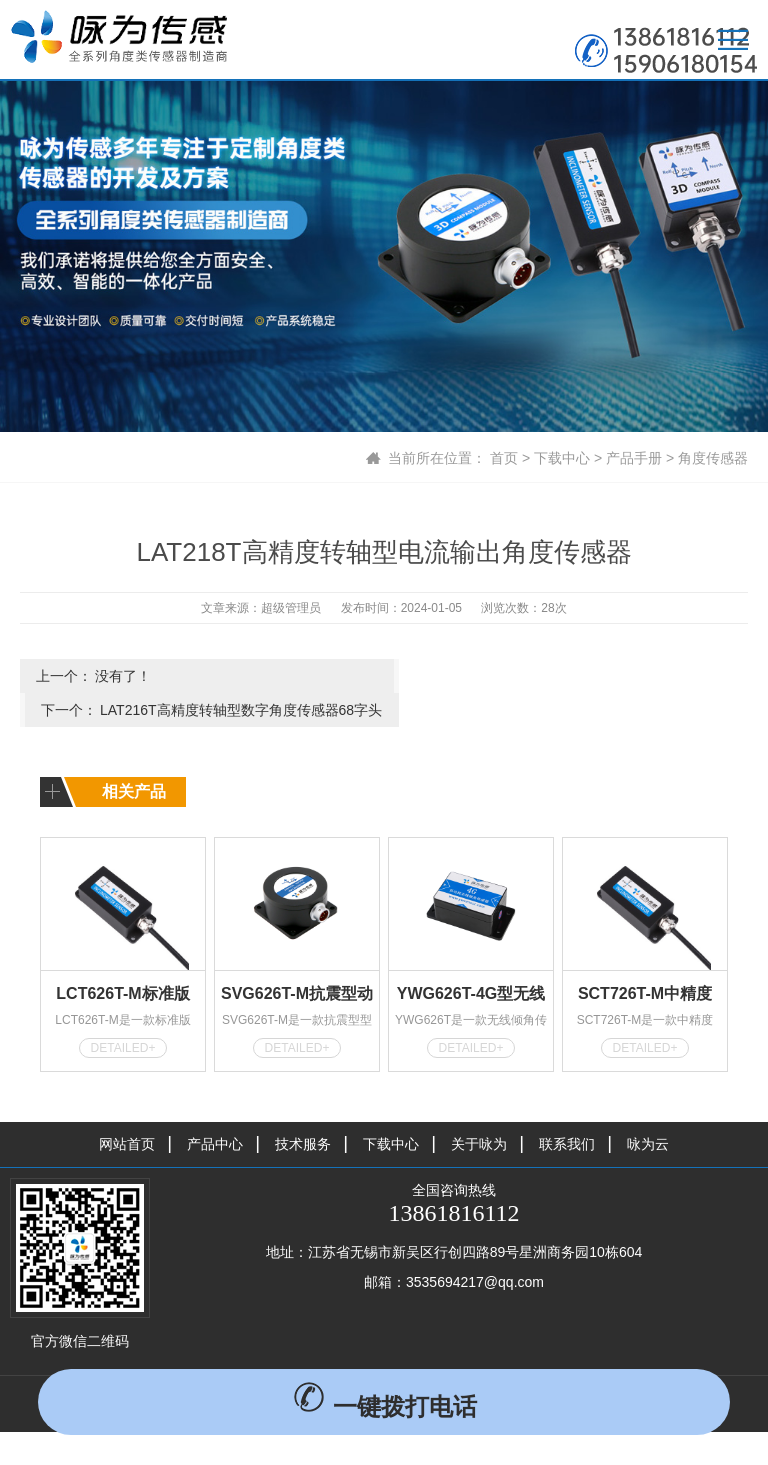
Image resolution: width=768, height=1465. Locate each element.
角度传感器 (713, 458)
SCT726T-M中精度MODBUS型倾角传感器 (644, 962)
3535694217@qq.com (475, 1247)
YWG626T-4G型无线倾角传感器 (471, 962)
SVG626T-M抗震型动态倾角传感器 (297, 962)
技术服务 (303, 1109)
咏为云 (648, 1109)
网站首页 (127, 1109)
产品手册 (634, 458)
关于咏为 (479, 1109)
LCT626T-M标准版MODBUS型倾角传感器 (122, 962)
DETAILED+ (123, 1013)
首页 (504, 458)
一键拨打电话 (384, 1406)
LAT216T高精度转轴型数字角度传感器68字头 (594, 680)
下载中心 (562, 458)
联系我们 (567, 1109)
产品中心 (215, 1109)
